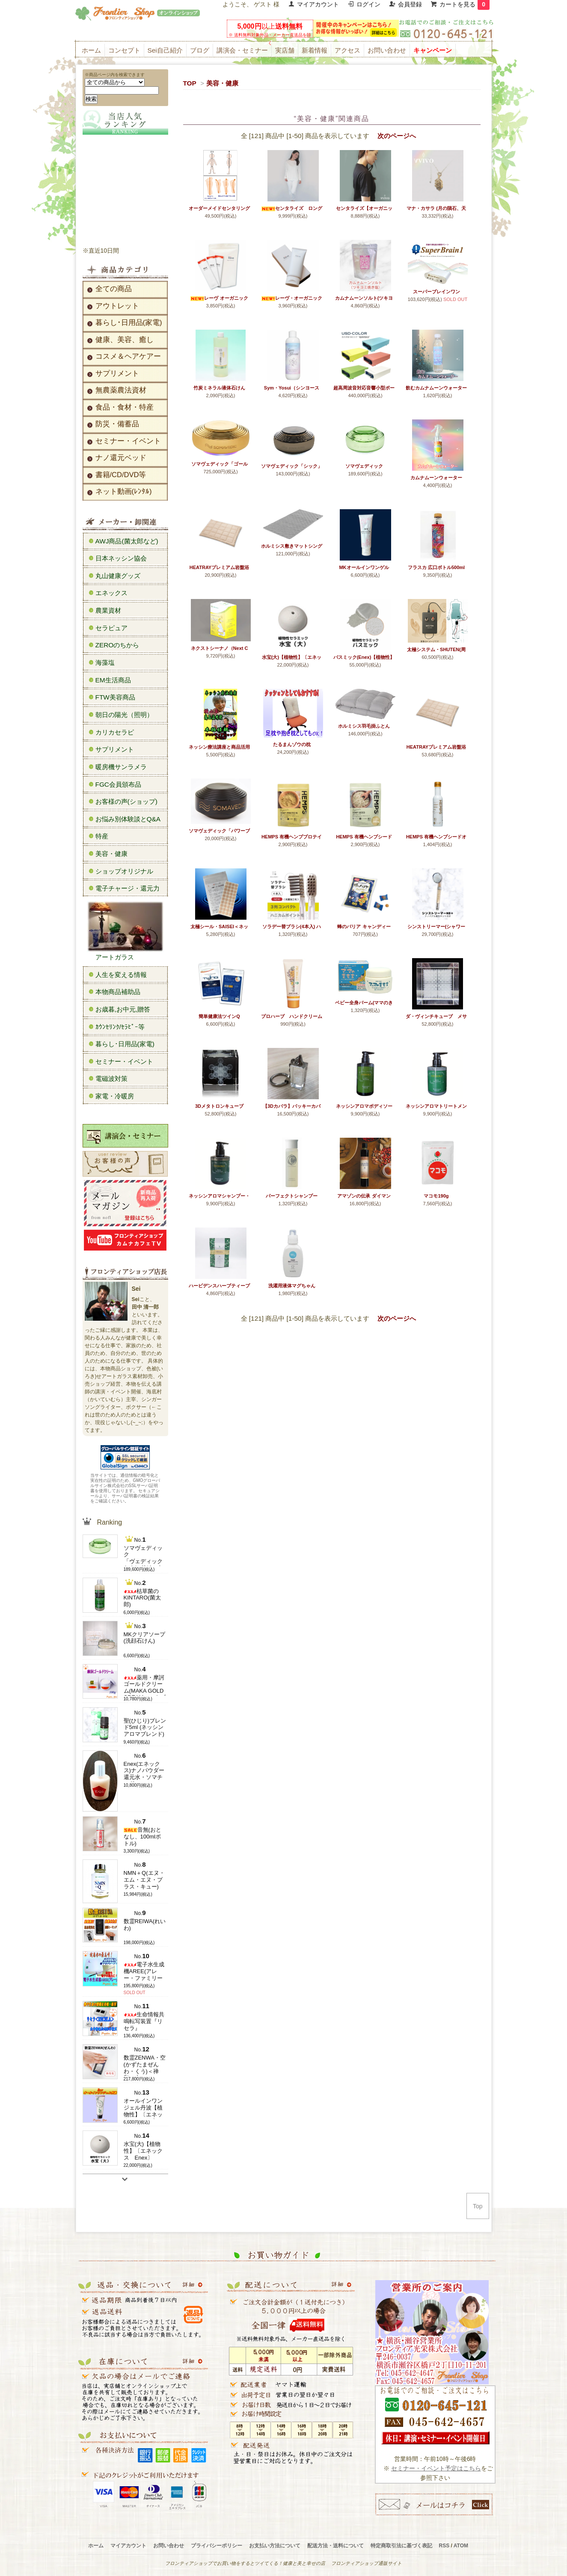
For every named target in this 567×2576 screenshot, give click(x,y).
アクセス (347, 50)
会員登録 (410, 4)
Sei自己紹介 (165, 50)
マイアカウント (318, 4)
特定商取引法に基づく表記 (401, 2546)
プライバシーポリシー (216, 2546)
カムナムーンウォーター (436, 477)
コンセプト (124, 50)
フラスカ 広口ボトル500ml (436, 567)
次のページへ (396, 135)
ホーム (91, 50)
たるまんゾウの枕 (292, 744)
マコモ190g (436, 1195)
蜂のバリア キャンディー (363, 926)
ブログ (199, 50)
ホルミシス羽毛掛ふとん (364, 726)
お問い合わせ (387, 50)
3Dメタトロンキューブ (219, 1106)
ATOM (461, 2546)
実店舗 (284, 50)
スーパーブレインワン (436, 291)
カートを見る (464, 4)
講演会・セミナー (242, 50)
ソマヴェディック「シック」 (291, 466)
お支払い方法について (274, 2546)
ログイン (368, 4)
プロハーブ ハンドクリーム (291, 1016)
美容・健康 (222, 83)
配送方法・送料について (335, 2546)
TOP (189, 83)
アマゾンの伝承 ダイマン (363, 1195)
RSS (444, 2546)
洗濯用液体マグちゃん (291, 1285)
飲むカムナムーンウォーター (436, 387)
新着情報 (314, 50)
